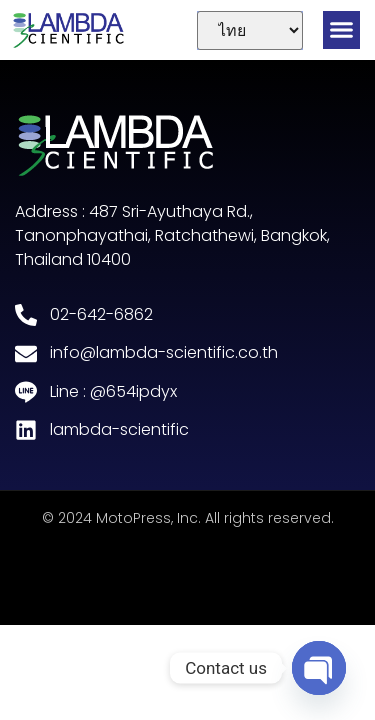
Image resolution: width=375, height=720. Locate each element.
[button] (342, 30)
